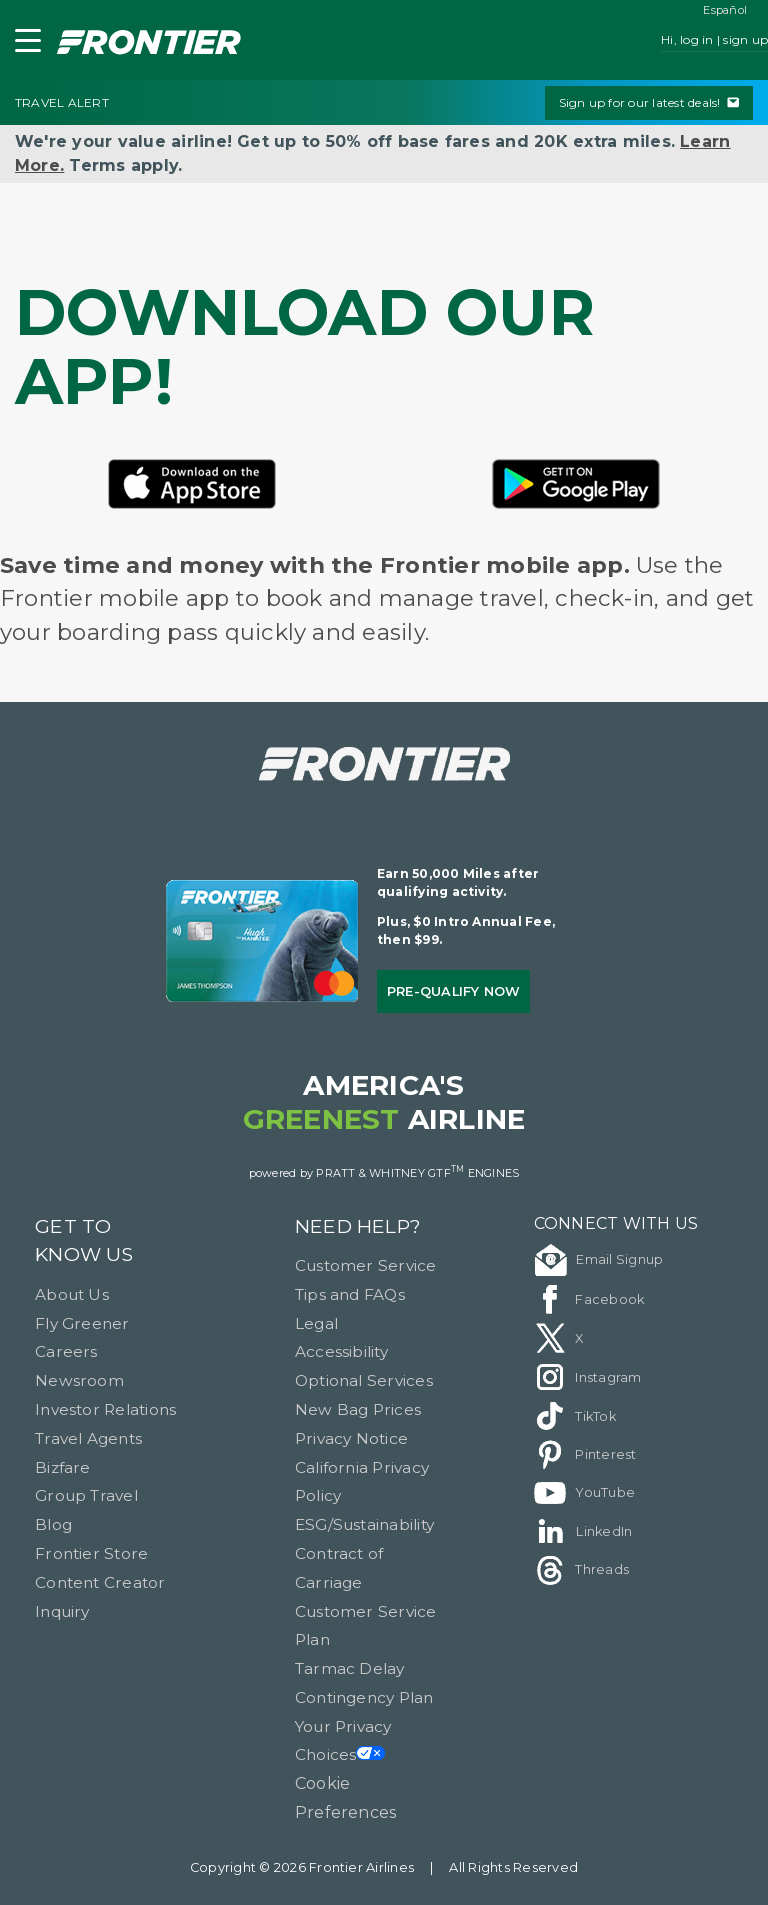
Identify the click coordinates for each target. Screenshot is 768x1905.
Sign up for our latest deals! (649, 102)
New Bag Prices (358, 1409)
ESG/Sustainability (364, 1524)
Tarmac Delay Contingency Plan (364, 1683)
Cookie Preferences (346, 1798)
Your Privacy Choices (343, 1741)
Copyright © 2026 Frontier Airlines (302, 1867)
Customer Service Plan (366, 1626)
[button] (23, 44)
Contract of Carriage (339, 1568)
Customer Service (366, 1265)
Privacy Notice (351, 1438)
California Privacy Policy (362, 1482)
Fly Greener (82, 1323)
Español (725, 10)
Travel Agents (88, 1438)
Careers (66, 1351)
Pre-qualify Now (454, 991)
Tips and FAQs (350, 1294)
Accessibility (341, 1351)
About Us (72, 1294)
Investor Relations (105, 1409)
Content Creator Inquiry (100, 1597)
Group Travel (86, 1495)
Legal (316, 1323)
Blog (53, 1524)
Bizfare (63, 1467)
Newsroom (79, 1380)
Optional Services (364, 1380)
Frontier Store (91, 1553)
